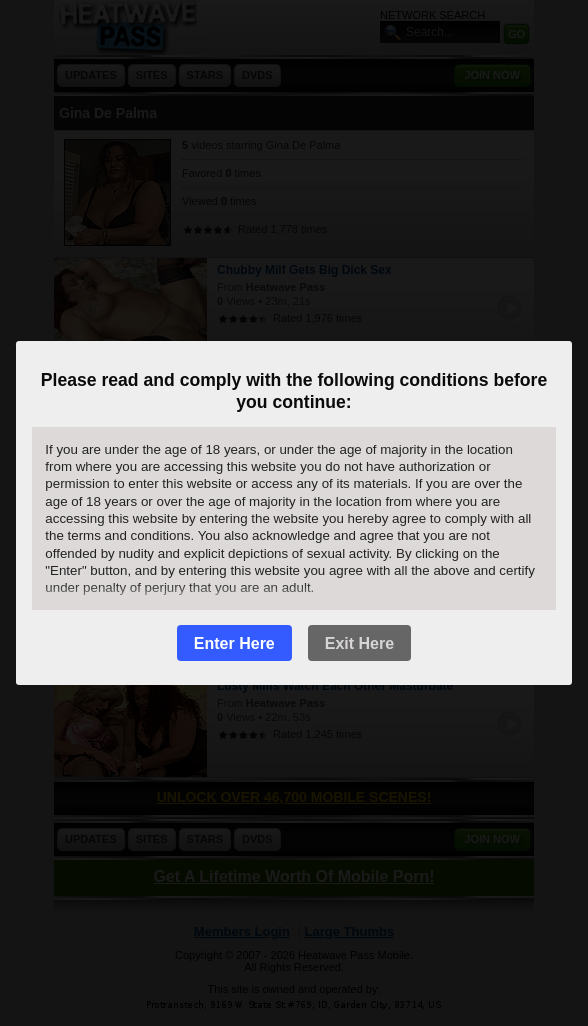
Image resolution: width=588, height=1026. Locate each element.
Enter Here (234, 643)
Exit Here (359, 643)
